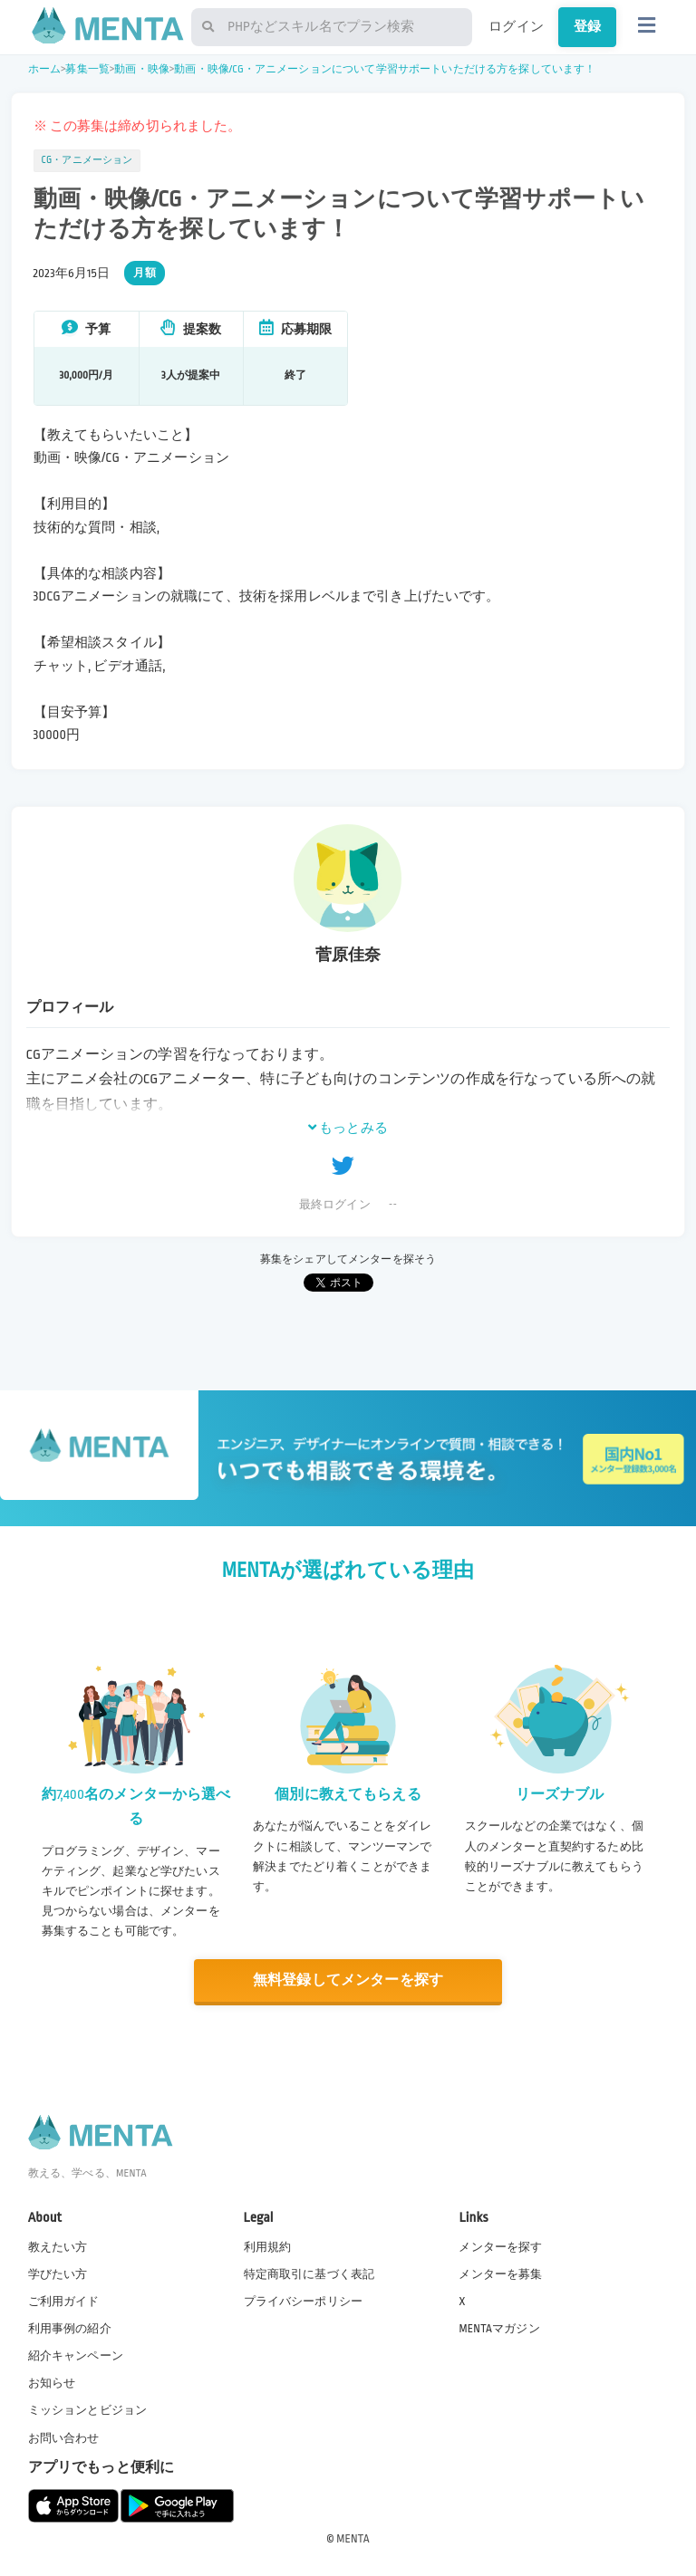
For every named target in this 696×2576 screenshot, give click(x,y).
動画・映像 (141, 69)
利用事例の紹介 (69, 2328)
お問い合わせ (64, 2438)
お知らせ (52, 2383)
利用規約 (268, 2247)
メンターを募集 (500, 2274)
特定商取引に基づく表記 (309, 2274)
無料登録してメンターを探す (348, 1980)
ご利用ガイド (64, 2301)
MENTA (353, 2539)
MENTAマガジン (499, 2328)
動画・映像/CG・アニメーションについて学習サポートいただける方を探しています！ (384, 69)
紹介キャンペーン (75, 2356)
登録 (587, 26)
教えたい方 (58, 2247)
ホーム (44, 69)
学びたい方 (58, 2274)
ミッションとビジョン (88, 2410)
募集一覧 (87, 69)
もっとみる (348, 1127)
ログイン (516, 26)
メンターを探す (500, 2247)
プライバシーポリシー (303, 2301)
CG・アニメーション (87, 160)
